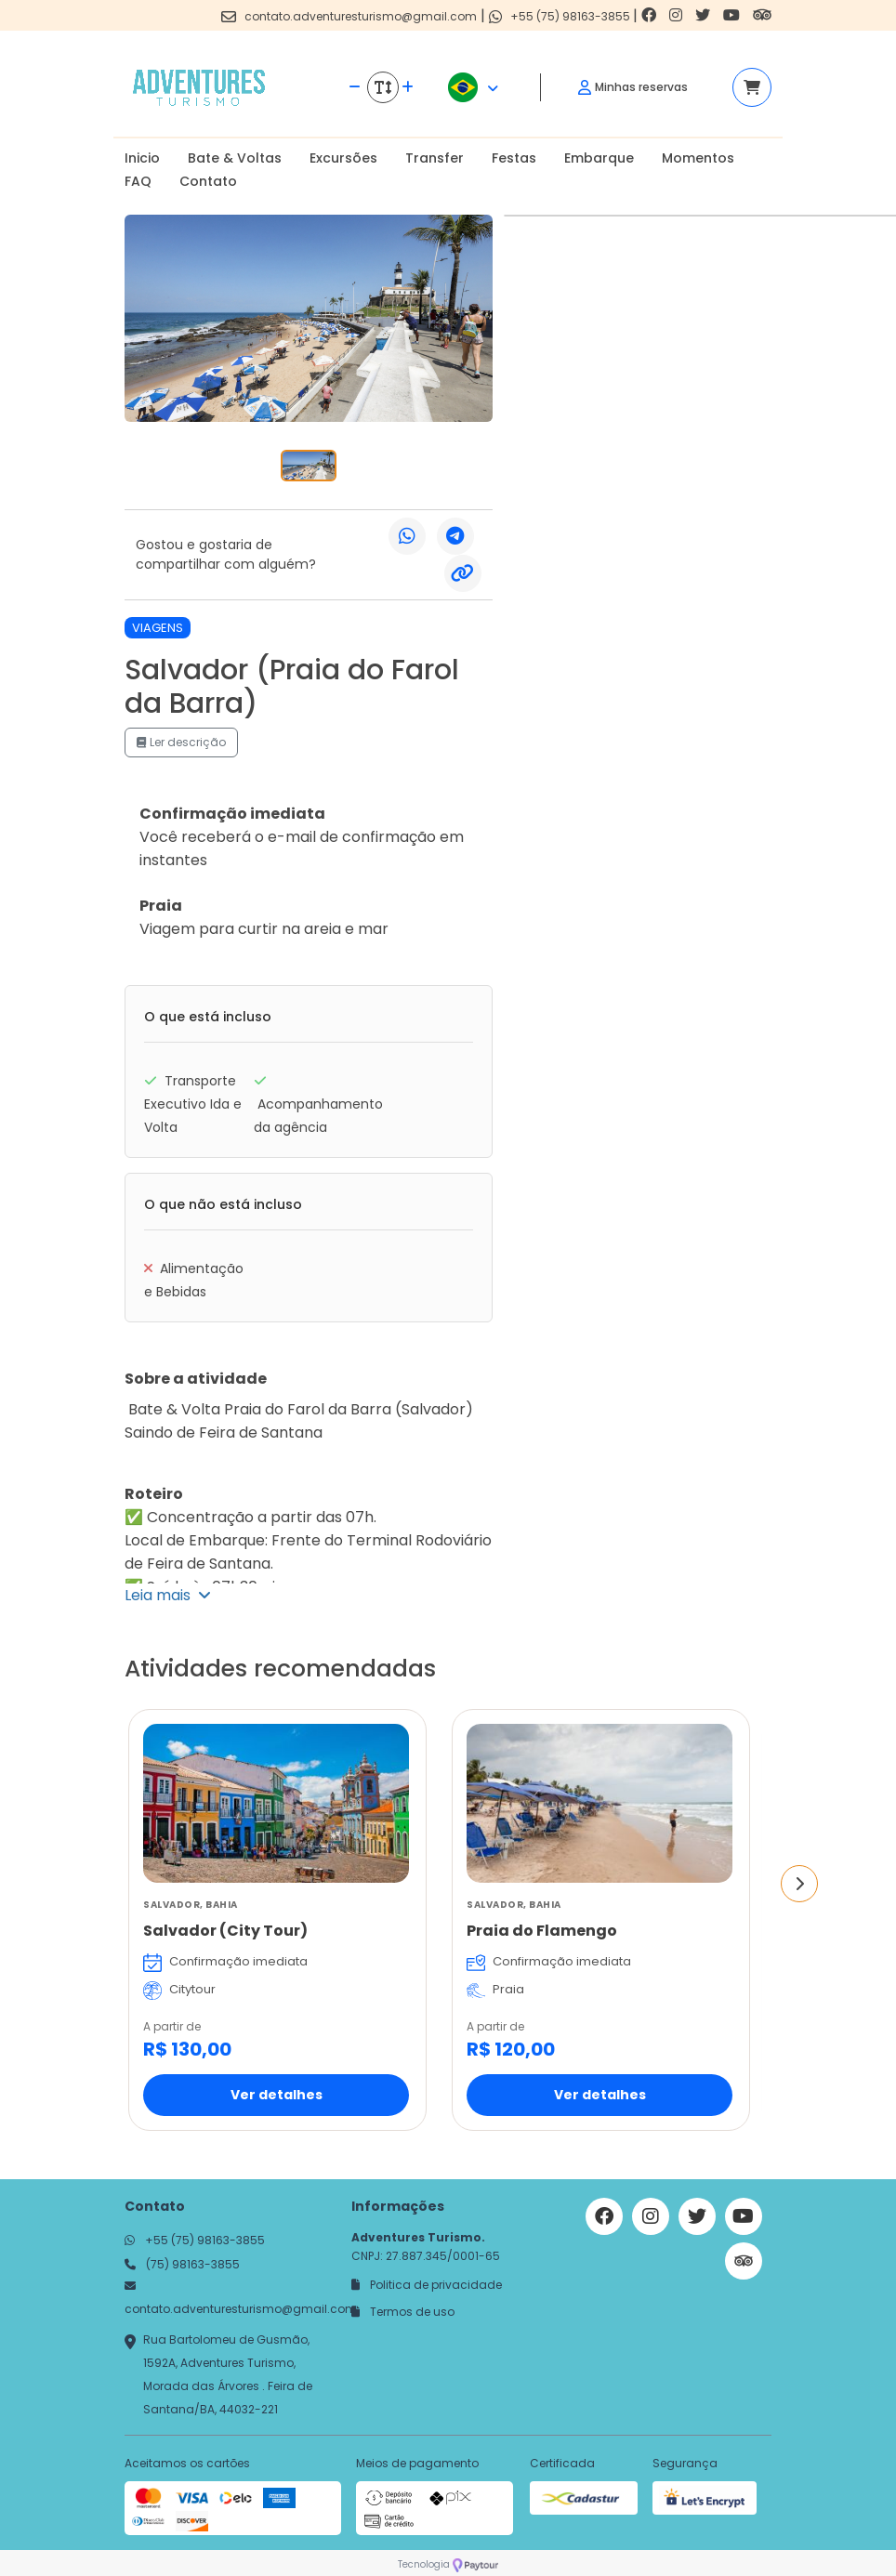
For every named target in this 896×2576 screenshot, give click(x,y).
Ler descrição (181, 742)
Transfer (434, 158)
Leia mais (168, 1595)
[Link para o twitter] (704, 15)
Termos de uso (403, 2312)
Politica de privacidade (426, 2285)
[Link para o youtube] (733, 15)
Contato (208, 181)
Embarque (599, 158)
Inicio (142, 158)
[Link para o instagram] (677, 15)
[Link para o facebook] (650, 15)
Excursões (343, 158)
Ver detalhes (277, 2094)
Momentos (698, 158)
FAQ (138, 181)
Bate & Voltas (235, 158)
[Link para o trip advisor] (762, 15)
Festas (514, 158)
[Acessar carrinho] (751, 87)
